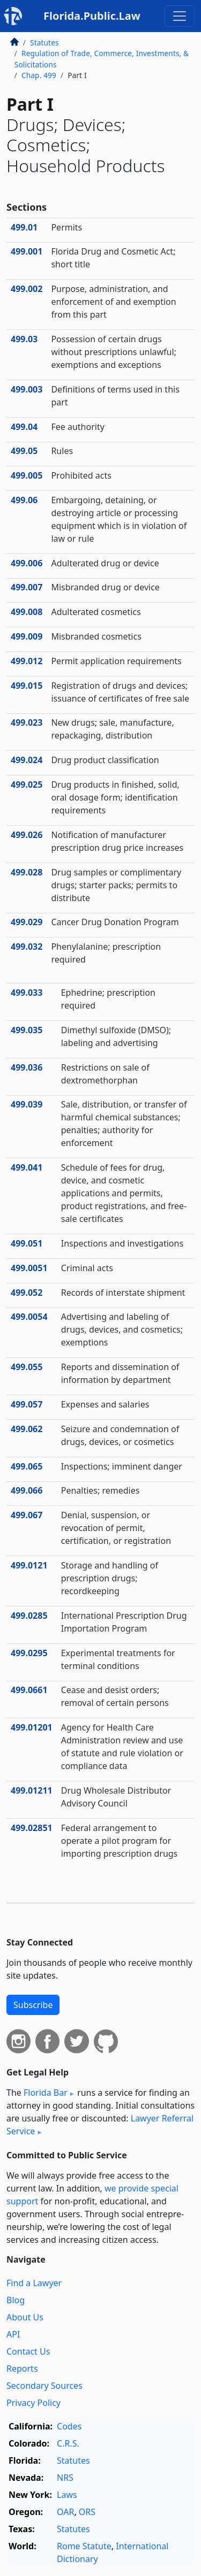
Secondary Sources (44, 2386)
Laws (67, 2495)
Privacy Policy (33, 2403)
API (13, 2334)
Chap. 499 (38, 75)
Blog (15, 2300)
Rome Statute (84, 2546)
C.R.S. (68, 2443)
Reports (22, 2368)
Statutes (44, 42)
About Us (24, 2317)
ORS (87, 2512)
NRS (65, 2477)
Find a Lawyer (34, 2283)
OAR (65, 2512)
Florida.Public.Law (91, 16)
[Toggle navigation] (180, 16)
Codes (69, 2426)
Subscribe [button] (33, 2005)
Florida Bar (46, 2092)
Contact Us (28, 2351)
